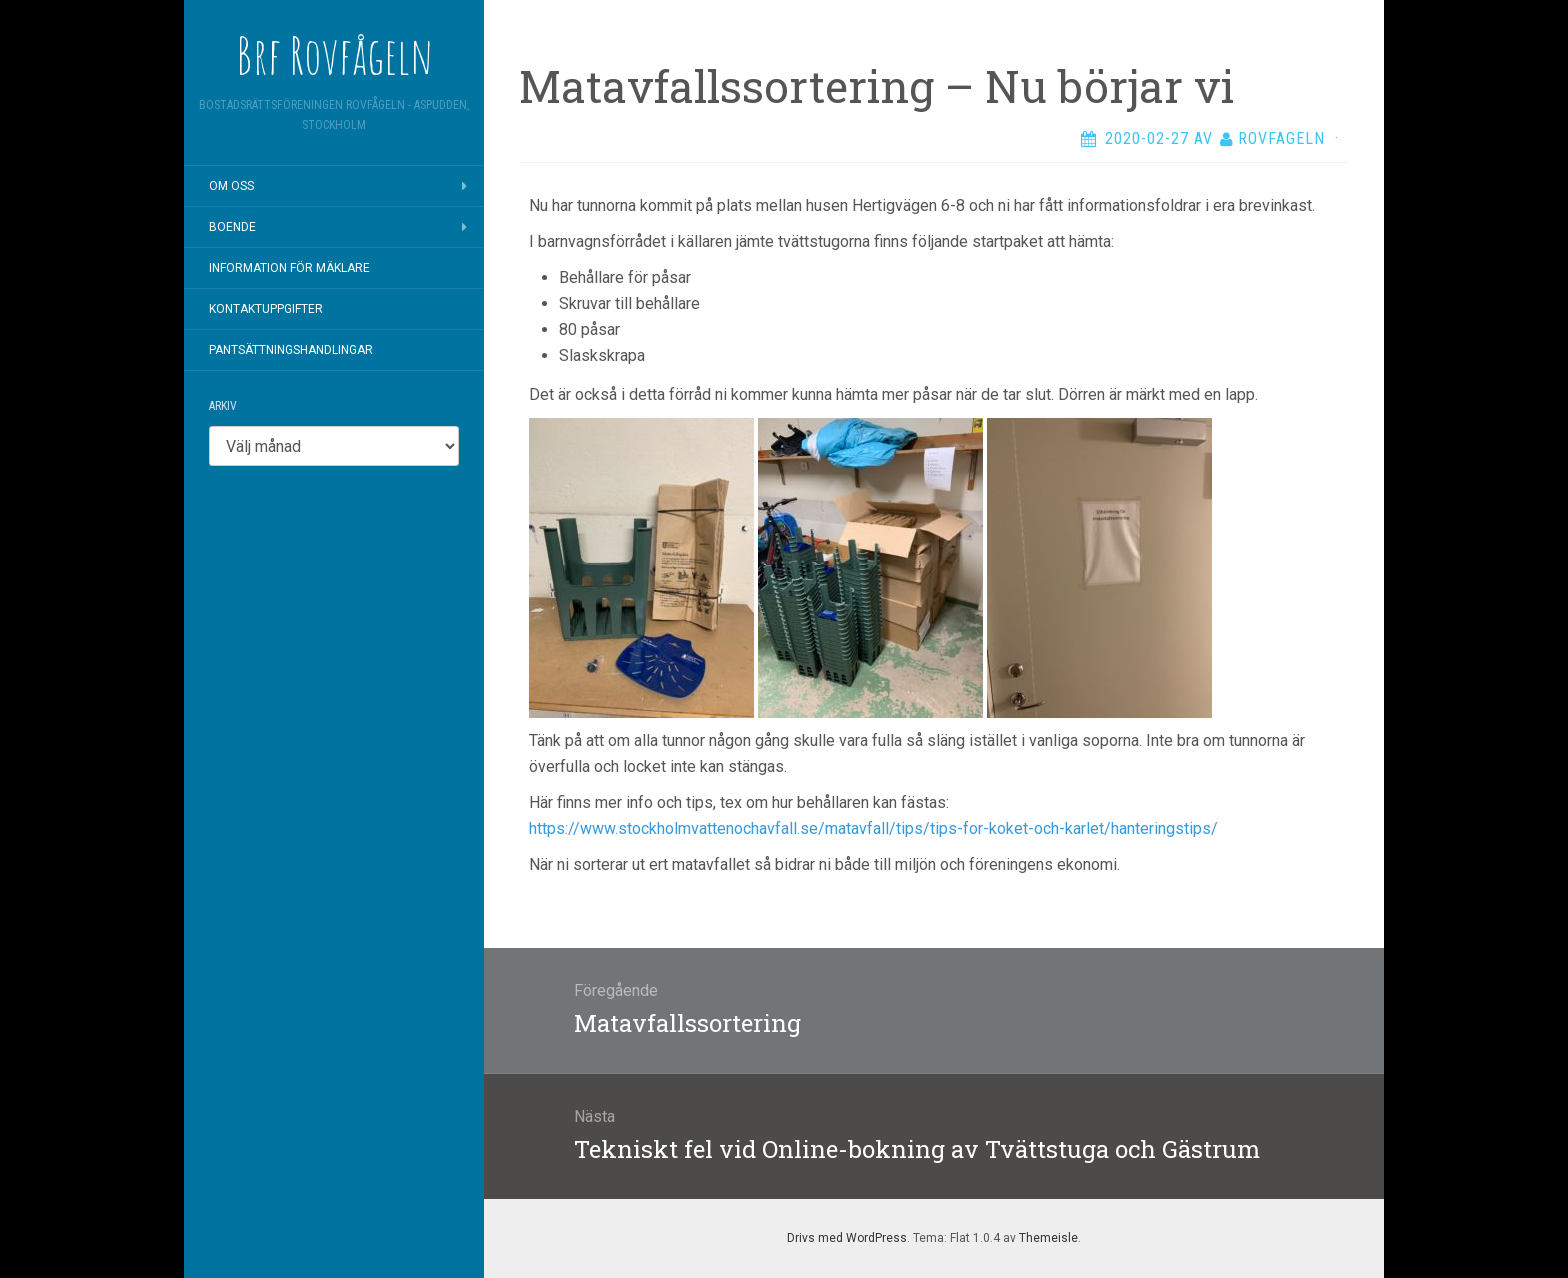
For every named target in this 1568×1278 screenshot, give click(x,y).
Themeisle (1048, 1238)
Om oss (231, 186)
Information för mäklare (289, 268)
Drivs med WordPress (847, 1238)
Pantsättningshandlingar (291, 350)
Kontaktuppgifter (266, 309)
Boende (232, 227)
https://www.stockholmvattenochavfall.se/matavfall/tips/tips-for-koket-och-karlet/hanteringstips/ (873, 828)
